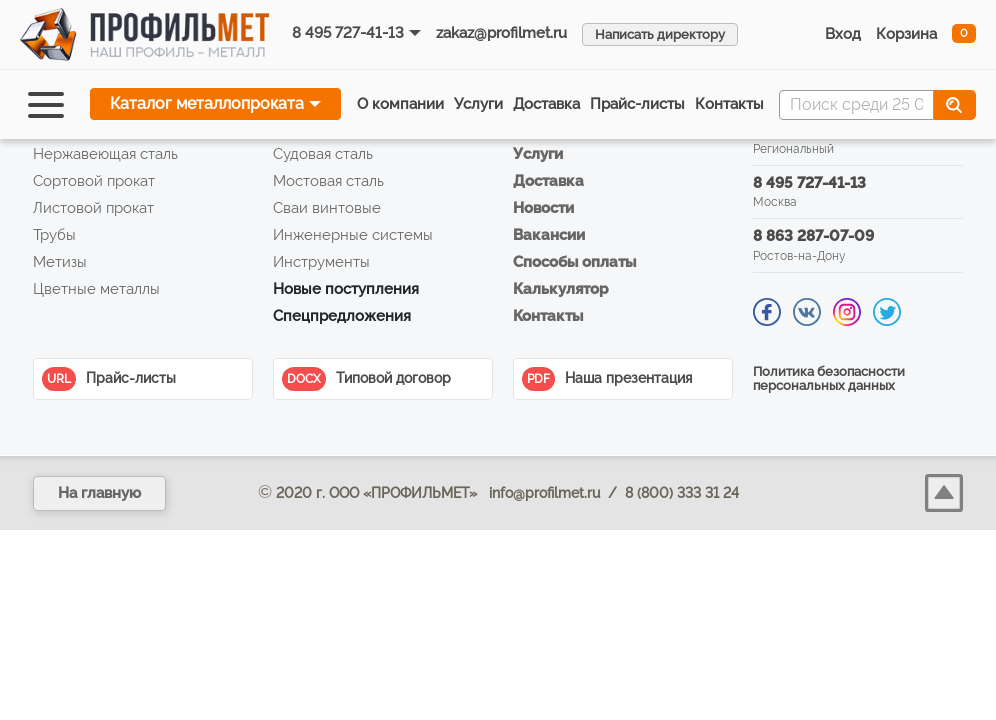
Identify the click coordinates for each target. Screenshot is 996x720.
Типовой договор (366, 379)
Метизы (60, 262)
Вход (843, 34)
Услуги (478, 104)
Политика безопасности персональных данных (829, 379)
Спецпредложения (342, 316)
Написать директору (660, 34)
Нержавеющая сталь (105, 154)
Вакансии (549, 235)
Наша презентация (607, 379)
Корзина (906, 34)
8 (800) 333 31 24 (682, 493)
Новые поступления (346, 289)
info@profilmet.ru (544, 493)
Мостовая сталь (328, 181)
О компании (400, 104)
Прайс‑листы (637, 104)
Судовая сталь (323, 154)
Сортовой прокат (94, 181)
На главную (99, 493)
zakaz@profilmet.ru (501, 33)
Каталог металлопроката (207, 103)
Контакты (729, 104)
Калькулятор (561, 289)
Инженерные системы (353, 235)
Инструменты (321, 262)
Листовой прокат (93, 208)
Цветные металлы (96, 289)
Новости (543, 208)
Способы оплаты (574, 262)
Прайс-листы (109, 379)
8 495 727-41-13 (348, 33)
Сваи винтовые (327, 208)
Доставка (546, 104)
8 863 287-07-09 (813, 236)
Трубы (54, 235)
